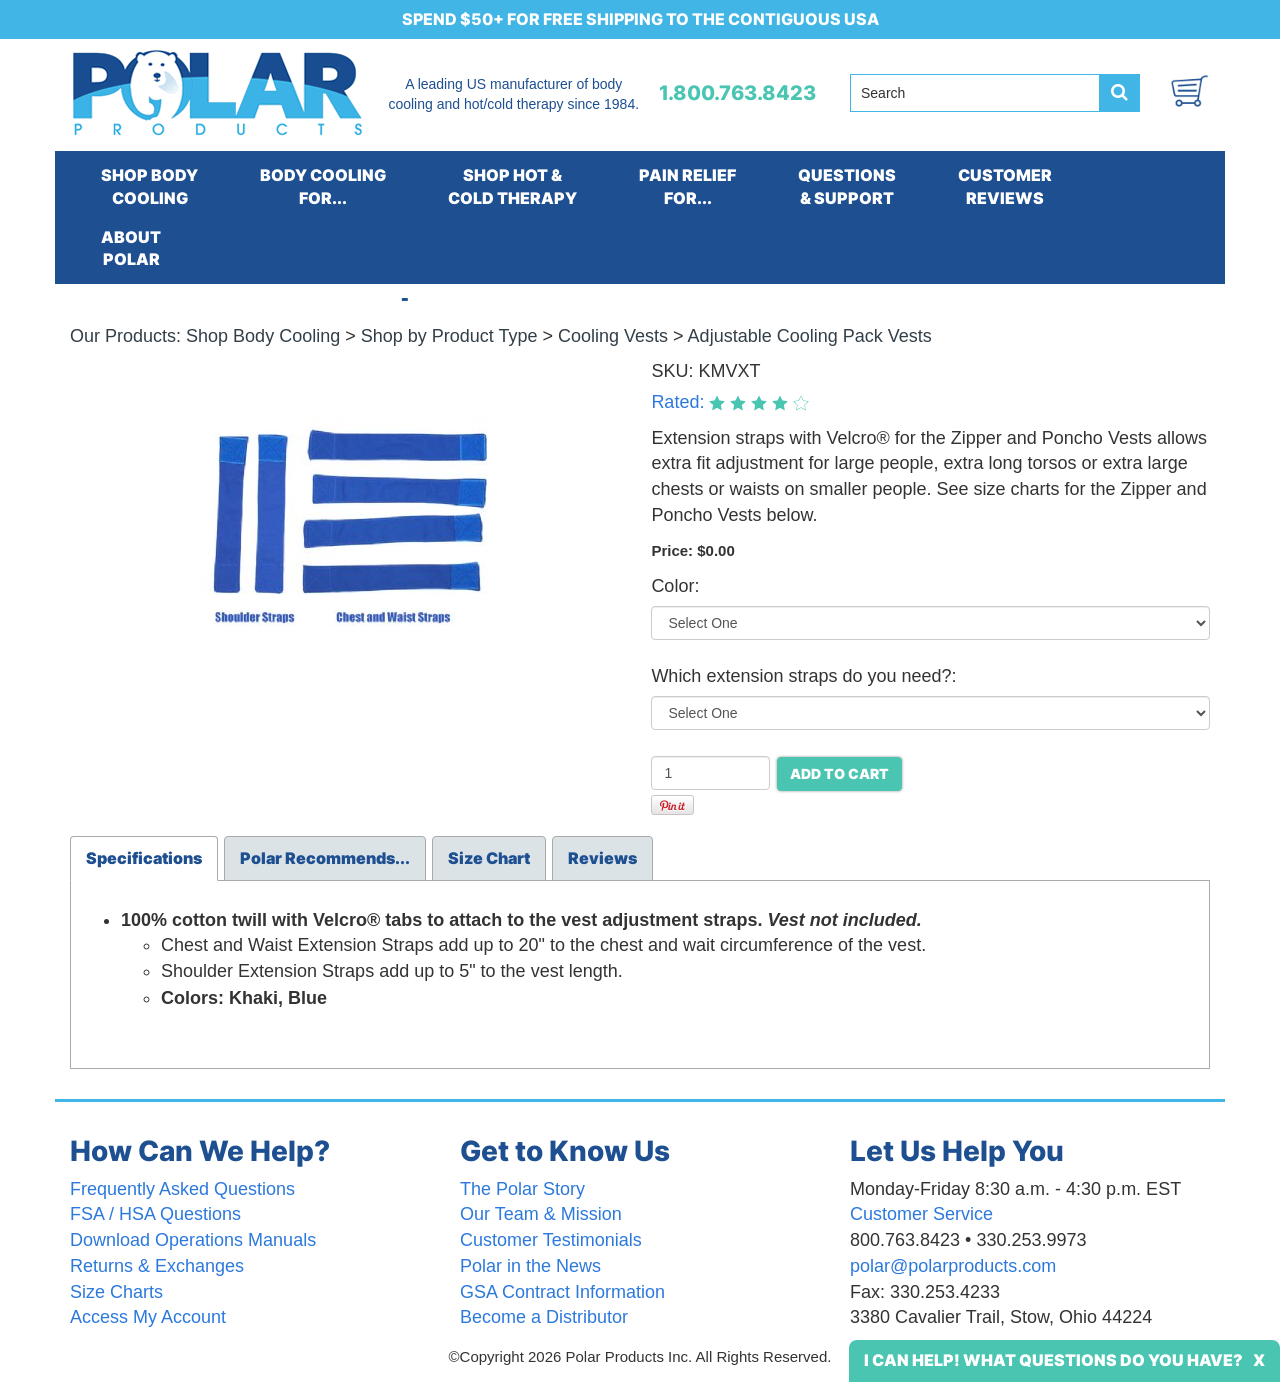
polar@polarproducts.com (953, 1266)
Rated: (680, 402)
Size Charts (116, 1292)
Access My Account (148, 1317)
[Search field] (975, 93)
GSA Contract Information (562, 1292)
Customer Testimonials (551, 1240)
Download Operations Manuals (193, 1240)
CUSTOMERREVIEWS (1005, 186)
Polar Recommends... (325, 858)
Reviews (602, 858)
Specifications (144, 858)
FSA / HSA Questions (155, 1214)
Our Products (123, 336)
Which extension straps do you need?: (803, 676)
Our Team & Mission (541, 1214)
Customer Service (921, 1214)
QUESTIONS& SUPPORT (847, 186)
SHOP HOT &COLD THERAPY (512, 186)
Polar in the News (530, 1266)
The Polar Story (522, 1189)
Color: (675, 586)
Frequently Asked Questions (182, 1189)
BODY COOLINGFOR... (323, 186)
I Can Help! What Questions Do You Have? (1053, 1360)
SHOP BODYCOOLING (149, 186)
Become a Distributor (544, 1317)
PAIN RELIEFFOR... (687, 186)
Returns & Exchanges (157, 1266)
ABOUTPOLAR (131, 248)
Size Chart (489, 858)
